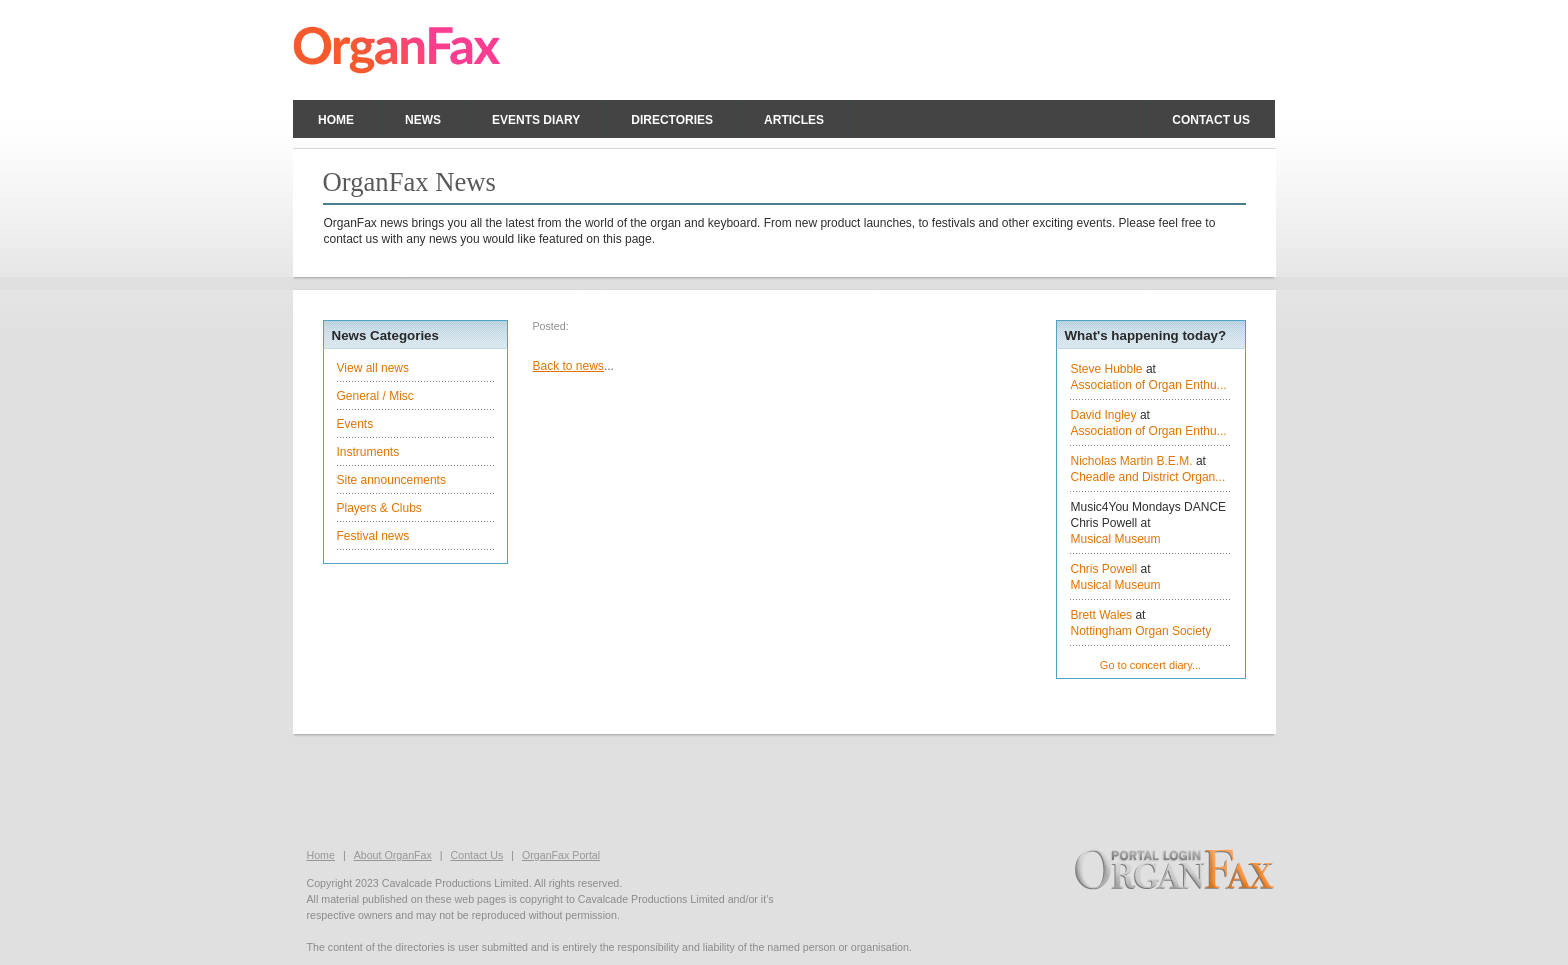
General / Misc (375, 396)
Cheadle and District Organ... (1148, 477)
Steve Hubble (1107, 369)
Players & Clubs (379, 508)
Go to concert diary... (1150, 665)
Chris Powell (1104, 569)
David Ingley (1104, 415)
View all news (373, 368)
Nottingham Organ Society (1141, 631)
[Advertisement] (784, 789)
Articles (794, 120)
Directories (672, 120)
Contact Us (477, 855)
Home (336, 120)
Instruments (368, 452)
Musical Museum (1116, 539)
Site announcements (391, 480)
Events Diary (536, 120)
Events (355, 424)
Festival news (373, 536)
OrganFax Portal (561, 855)
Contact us (1211, 120)
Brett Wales (1102, 615)
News (423, 120)
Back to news (568, 366)
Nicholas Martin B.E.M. (1132, 461)
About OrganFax (393, 855)
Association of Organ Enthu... (1149, 385)
